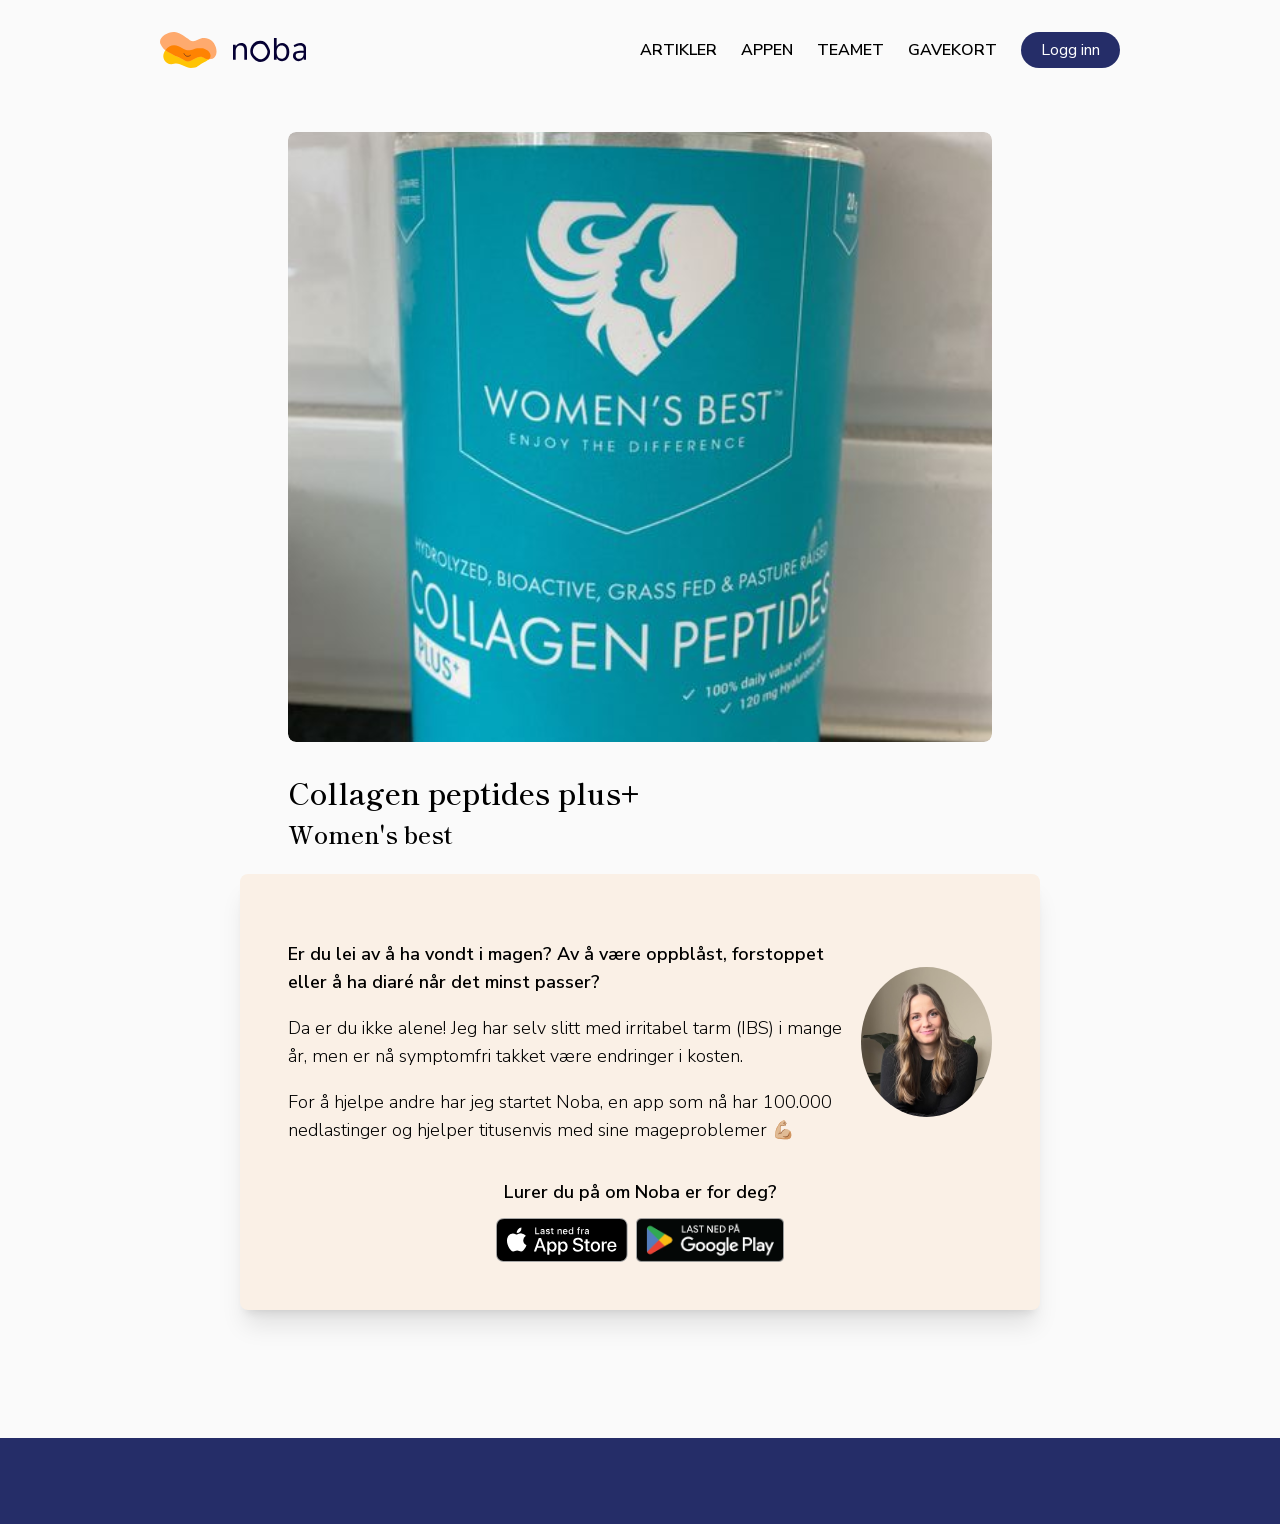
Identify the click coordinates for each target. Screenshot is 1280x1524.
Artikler (678, 50)
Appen (767, 50)
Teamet (850, 50)
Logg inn (1070, 50)
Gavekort (952, 50)
